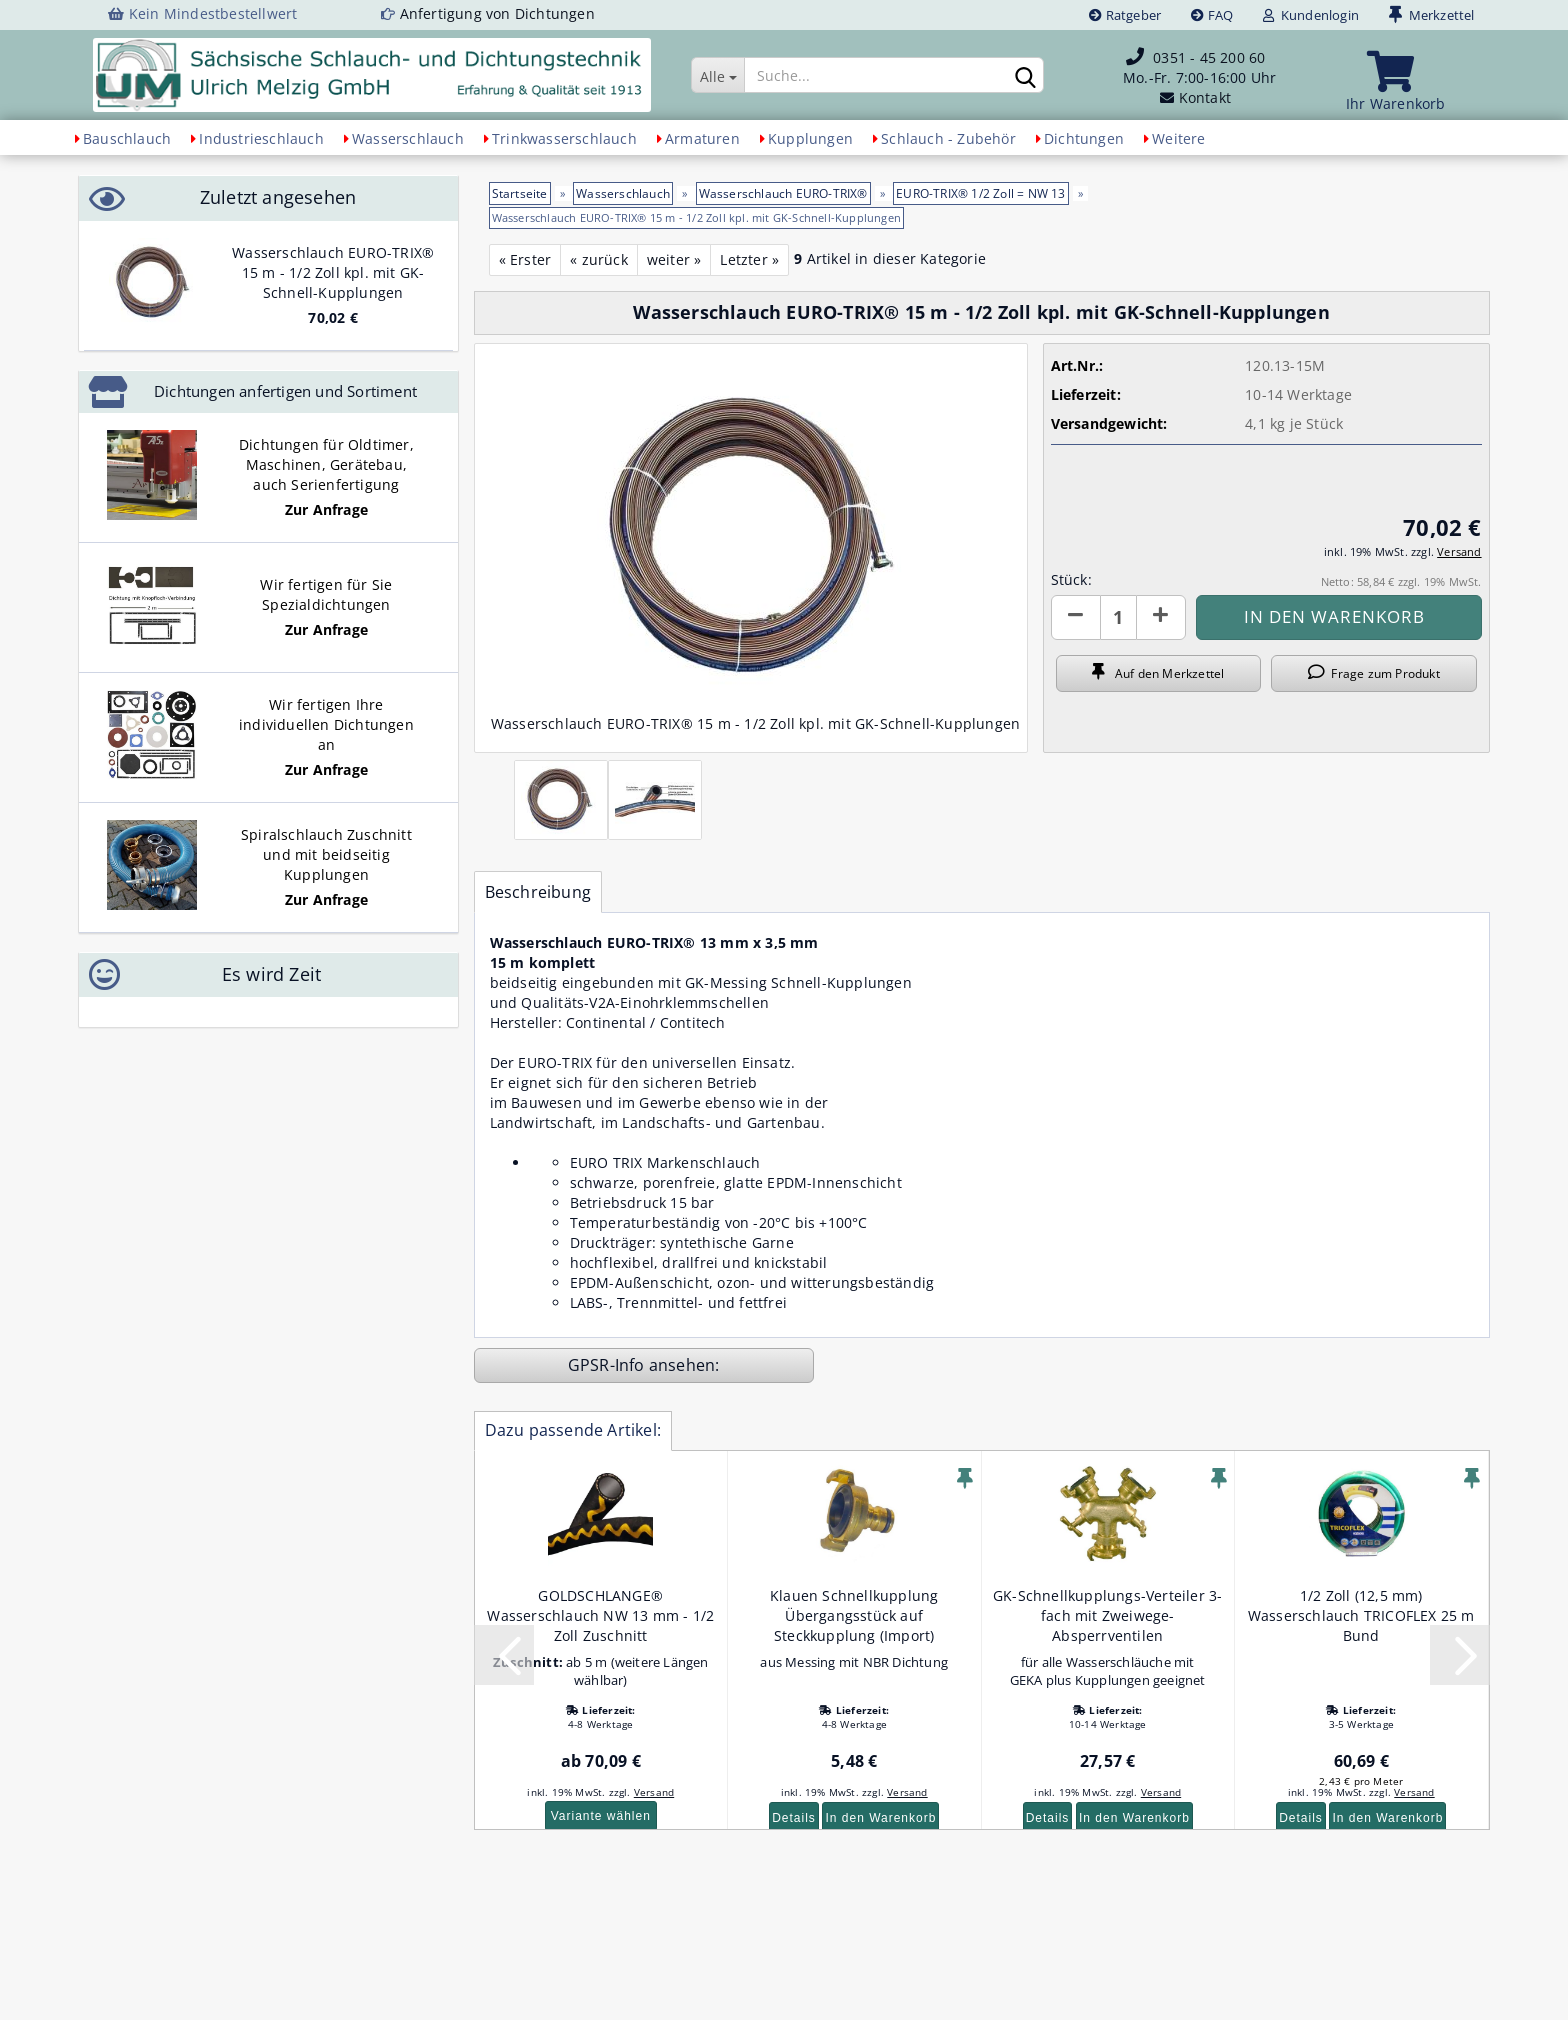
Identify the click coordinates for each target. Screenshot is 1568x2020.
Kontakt (1205, 97)
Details (794, 1818)
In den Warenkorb (880, 1818)
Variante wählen (601, 1816)
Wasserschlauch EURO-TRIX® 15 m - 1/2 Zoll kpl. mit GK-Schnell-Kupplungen (333, 272)
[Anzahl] (1118, 617)
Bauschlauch (127, 138)
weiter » (674, 259)
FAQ (1212, 15)
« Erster (525, 259)
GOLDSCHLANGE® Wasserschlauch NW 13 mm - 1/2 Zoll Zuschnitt (600, 1615)
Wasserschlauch (408, 138)
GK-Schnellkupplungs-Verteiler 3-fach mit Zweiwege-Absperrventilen (1107, 1615)
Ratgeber (1125, 15)
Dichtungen (1084, 138)
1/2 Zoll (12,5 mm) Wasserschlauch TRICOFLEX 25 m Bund (1361, 1615)
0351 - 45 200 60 (1209, 57)
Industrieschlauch (261, 138)
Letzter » (749, 259)
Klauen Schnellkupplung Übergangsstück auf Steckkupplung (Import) (854, 1615)
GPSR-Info (608, 1365)
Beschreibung (538, 892)
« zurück (599, 259)
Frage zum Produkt (1374, 673)
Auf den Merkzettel (1158, 673)
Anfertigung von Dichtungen (497, 13)
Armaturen (702, 138)
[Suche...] (717, 75)
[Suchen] (1025, 76)
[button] (1076, 617)
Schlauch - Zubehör (948, 138)
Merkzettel (1432, 15)
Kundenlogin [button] (1311, 15)
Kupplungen (810, 138)
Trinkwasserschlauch (564, 138)
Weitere (1178, 138)
